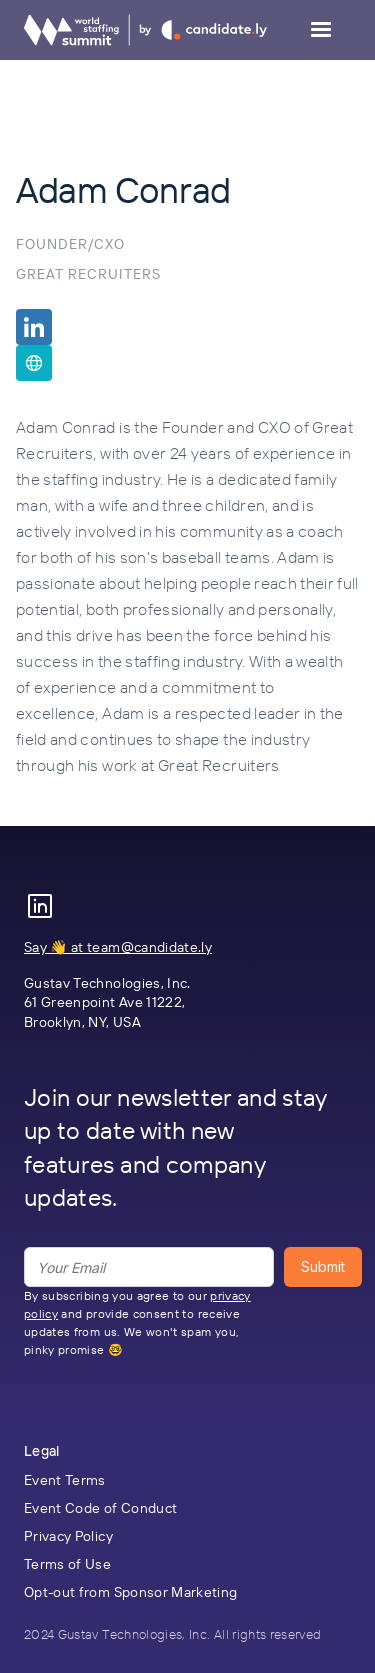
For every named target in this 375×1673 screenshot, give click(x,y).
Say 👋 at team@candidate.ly (118, 947)
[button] (321, 30)
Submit (323, 1266)
